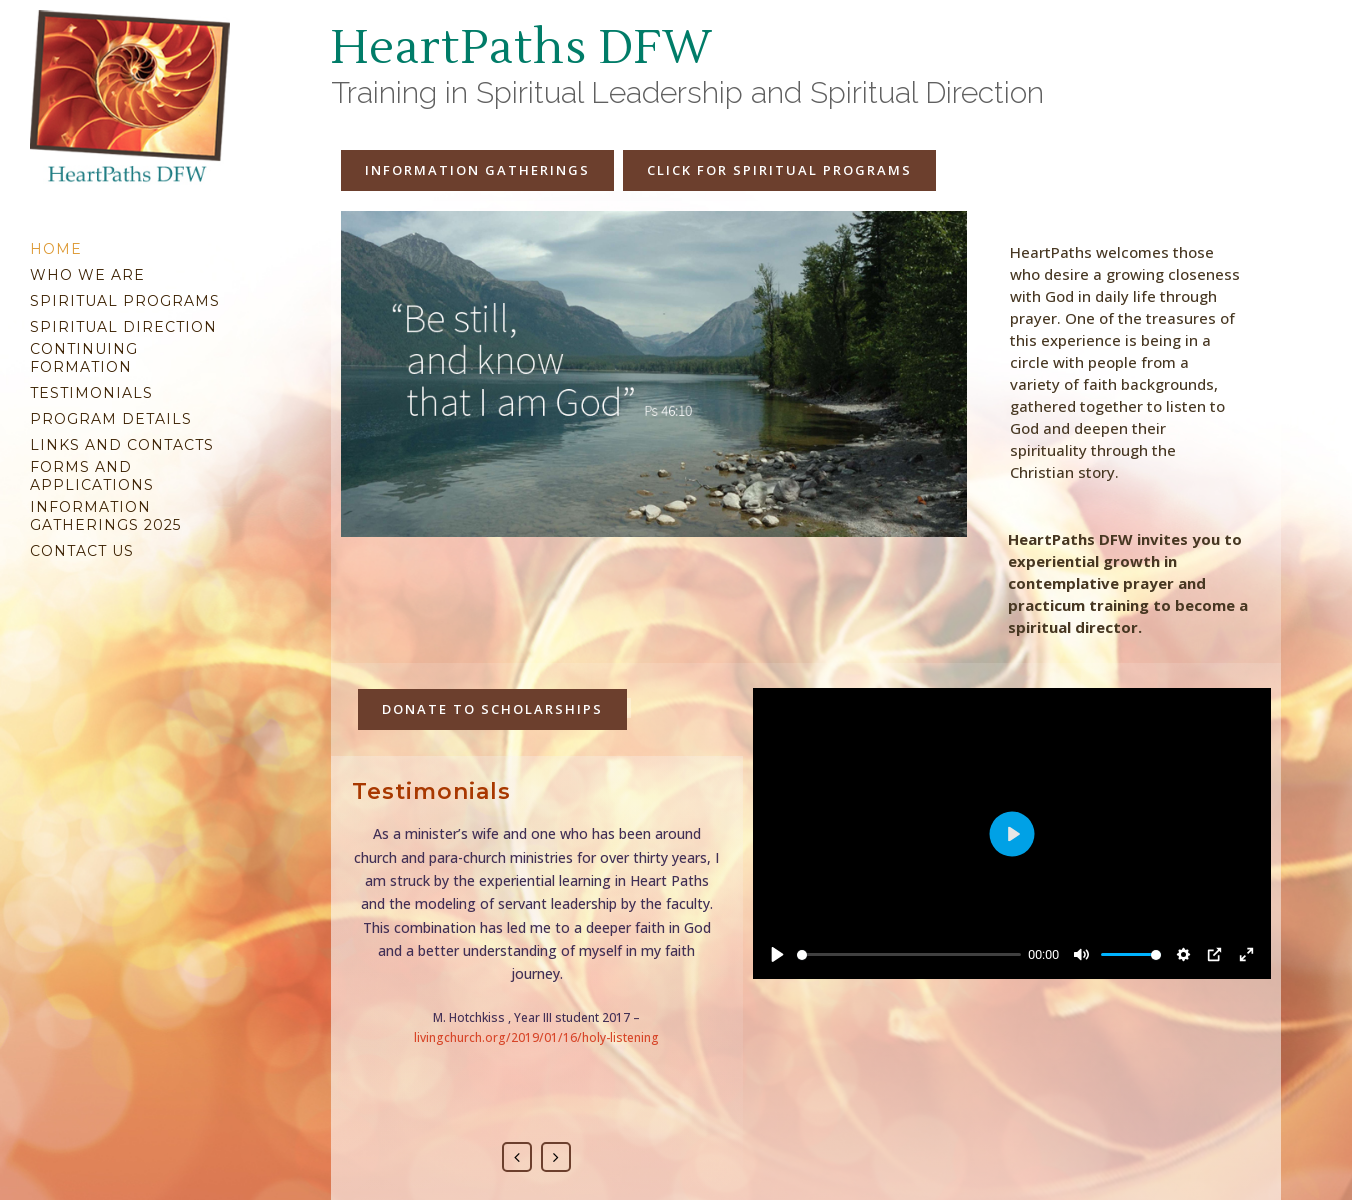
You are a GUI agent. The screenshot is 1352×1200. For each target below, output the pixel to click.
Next (556, 1157)
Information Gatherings (477, 170)
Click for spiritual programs (779, 170)
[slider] (909, 955)
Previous (517, 1157)
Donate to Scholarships (492, 709)
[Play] (777, 954)
